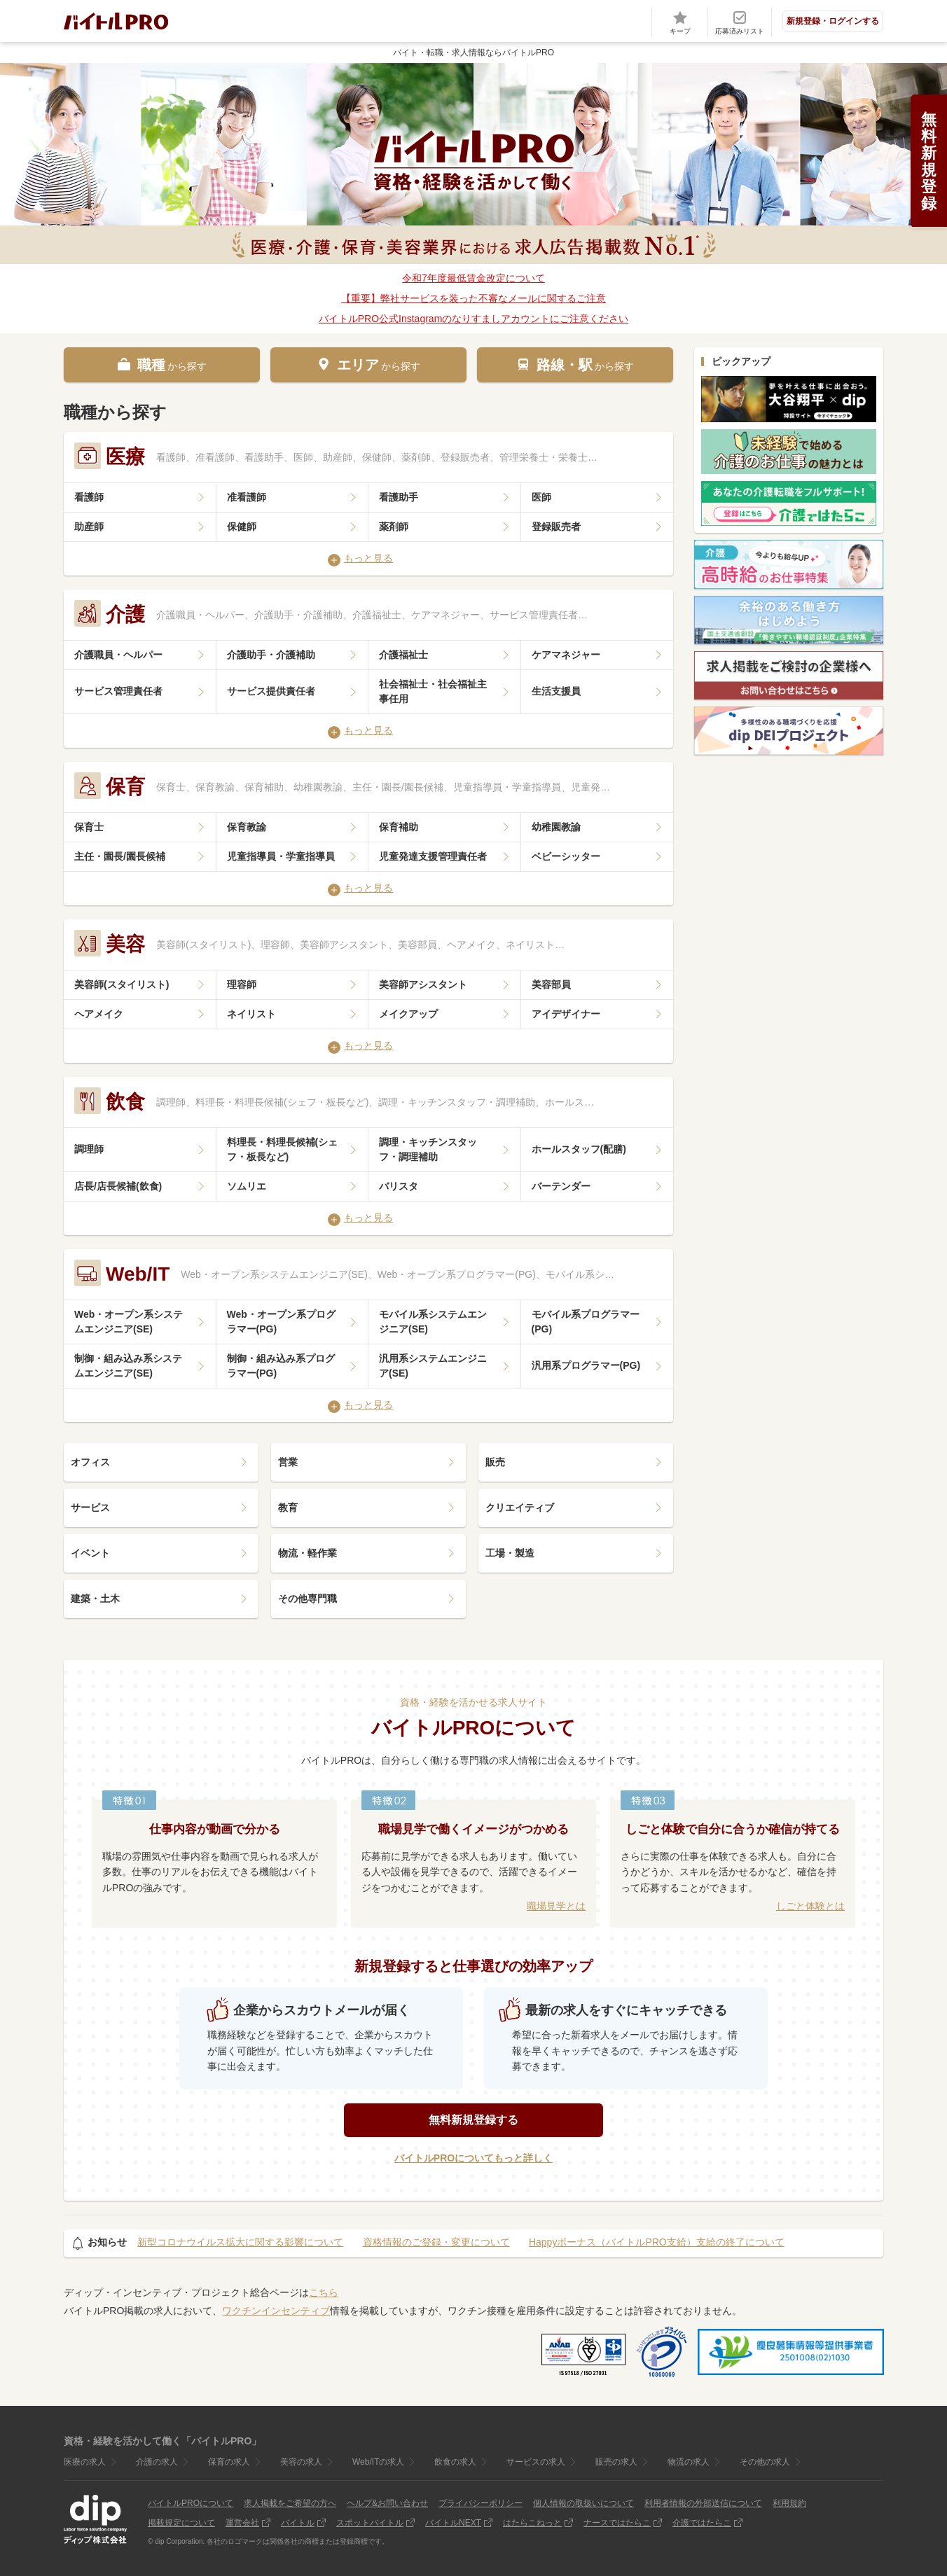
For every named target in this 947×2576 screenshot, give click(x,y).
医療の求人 (85, 2462)
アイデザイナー (566, 1013)
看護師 (89, 497)
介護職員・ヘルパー (118, 654)
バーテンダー (561, 1186)
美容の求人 (301, 2462)
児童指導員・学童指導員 (281, 856)
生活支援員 (556, 691)
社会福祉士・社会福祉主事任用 (433, 691)
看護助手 (398, 497)
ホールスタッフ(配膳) (579, 1149)
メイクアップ (408, 1013)
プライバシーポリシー (480, 2503)
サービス (90, 1507)
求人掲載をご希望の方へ (290, 2503)
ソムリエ (246, 1186)
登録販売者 (556, 526)
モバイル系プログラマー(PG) (586, 1322)
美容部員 (551, 984)
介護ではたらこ (701, 2523)
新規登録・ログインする (833, 21)
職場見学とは (556, 1906)
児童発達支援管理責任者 (433, 856)
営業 (288, 1462)
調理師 (89, 1149)
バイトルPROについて (190, 2503)
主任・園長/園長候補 (119, 856)
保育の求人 (229, 2462)
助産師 (89, 526)
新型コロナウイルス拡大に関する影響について (240, 2242)
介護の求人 (157, 2462)
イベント (90, 1553)
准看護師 (246, 497)
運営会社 (242, 2523)
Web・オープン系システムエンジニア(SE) (128, 1322)
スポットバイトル (369, 2523)
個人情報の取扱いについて (583, 2503)
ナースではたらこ (617, 2523)
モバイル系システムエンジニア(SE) (433, 1322)
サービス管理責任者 (118, 691)
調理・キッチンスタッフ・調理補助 (428, 1149)
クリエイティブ (519, 1507)
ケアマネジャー (566, 654)
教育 (288, 1507)
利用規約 (789, 2503)
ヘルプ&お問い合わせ (387, 2503)
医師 (541, 497)
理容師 (241, 984)
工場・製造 (509, 1553)
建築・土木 (95, 1598)
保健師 (241, 526)
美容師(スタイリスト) (121, 984)
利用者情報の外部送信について (703, 2503)
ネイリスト (251, 1013)
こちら (323, 2292)
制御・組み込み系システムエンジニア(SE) (128, 1366)
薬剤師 (393, 526)
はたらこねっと (532, 2523)
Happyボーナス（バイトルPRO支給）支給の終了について (656, 2242)
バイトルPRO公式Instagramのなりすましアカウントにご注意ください (474, 318)
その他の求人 (765, 2462)
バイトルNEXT (453, 2523)
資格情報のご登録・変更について (436, 2242)
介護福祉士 (403, 654)
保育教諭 (246, 827)
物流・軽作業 (307, 1553)
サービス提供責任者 (271, 691)
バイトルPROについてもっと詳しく (473, 2158)
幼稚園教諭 (556, 827)
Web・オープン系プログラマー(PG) (281, 1322)
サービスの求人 (535, 2462)
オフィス (90, 1462)
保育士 (89, 827)
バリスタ (398, 1186)
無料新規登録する (473, 2120)
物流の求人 (689, 2462)
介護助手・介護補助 (271, 654)
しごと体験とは (810, 1906)
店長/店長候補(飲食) (118, 1186)
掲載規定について (181, 2523)
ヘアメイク (98, 1013)
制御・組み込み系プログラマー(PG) (281, 1366)
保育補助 (398, 827)
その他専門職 (307, 1598)
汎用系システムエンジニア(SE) (433, 1366)
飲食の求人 (455, 2462)
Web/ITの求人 (378, 2462)
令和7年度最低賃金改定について (473, 278)
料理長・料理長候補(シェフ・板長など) (282, 1149)
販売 (495, 1462)
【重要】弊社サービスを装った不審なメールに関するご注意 (473, 298)
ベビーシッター (566, 856)
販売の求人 (616, 2462)
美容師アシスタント (423, 984)
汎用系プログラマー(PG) (586, 1365)
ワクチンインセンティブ (276, 2310)
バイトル (297, 2523)
